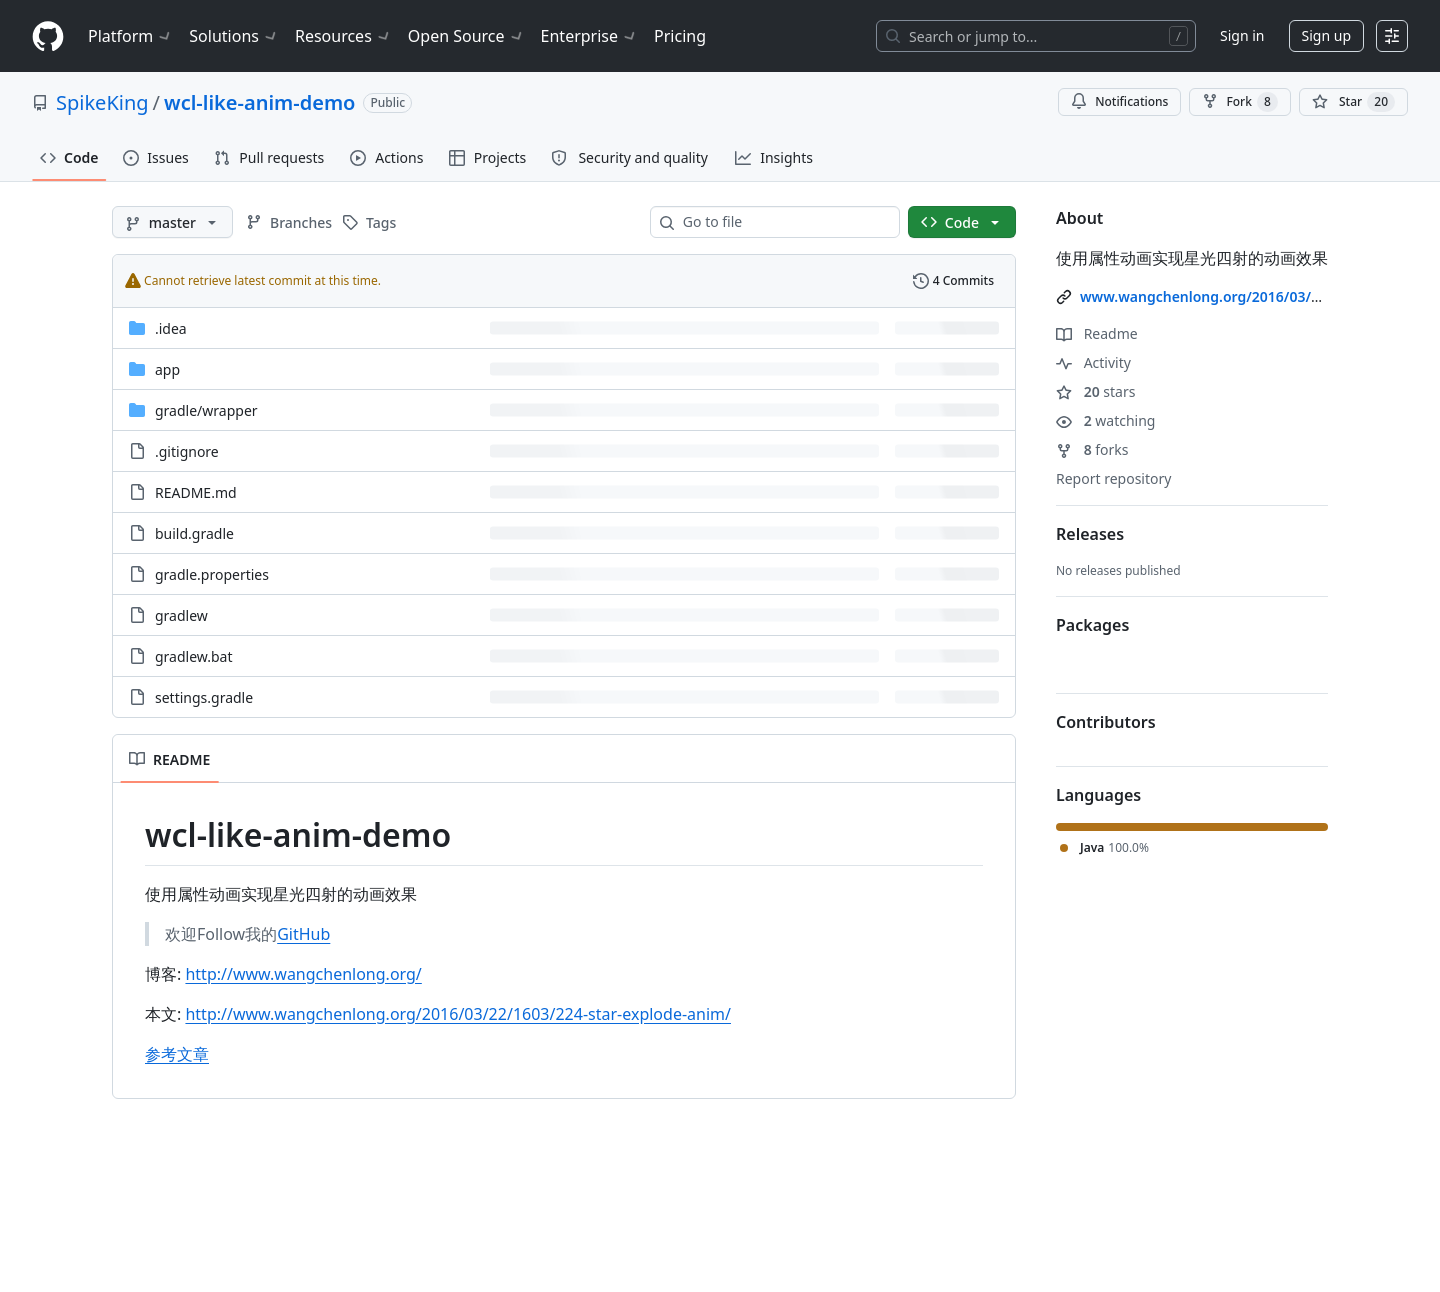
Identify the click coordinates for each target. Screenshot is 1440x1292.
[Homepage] (48, 36)
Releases (1090, 534)
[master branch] (172, 222)
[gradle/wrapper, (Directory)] (206, 410)
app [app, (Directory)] (167, 369)
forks (1092, 449)
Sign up (1326, 35)
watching (1105, 420)
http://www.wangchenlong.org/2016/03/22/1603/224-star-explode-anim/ (458, 1014)
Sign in (1242, 35)
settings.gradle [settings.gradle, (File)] (204, 697)
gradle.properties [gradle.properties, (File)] (212, 574)
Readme (1097, 333)
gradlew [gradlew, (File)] (181, 615)
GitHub (303, 934)
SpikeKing (102, 102)
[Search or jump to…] (1036, 36)
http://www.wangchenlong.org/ (303, 974)
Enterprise (589, 36)
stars (1095, 391)
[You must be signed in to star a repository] (1353, 102)
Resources (343, 36)
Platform (130, 36)
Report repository (1113, 478)
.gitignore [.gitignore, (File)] (187, 451)
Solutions (234, 36)
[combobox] (783, 222)
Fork (1239, 102)
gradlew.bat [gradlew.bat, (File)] (194, 656)
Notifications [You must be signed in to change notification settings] (1119, 101)
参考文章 (177, 1054)
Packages (1092, 625)
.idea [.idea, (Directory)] (171, 328)
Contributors (1106, 722)
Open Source (466, 36)
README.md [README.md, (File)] (196, 492)
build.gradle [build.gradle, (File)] (194, 533)
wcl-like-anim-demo (259, 102)
